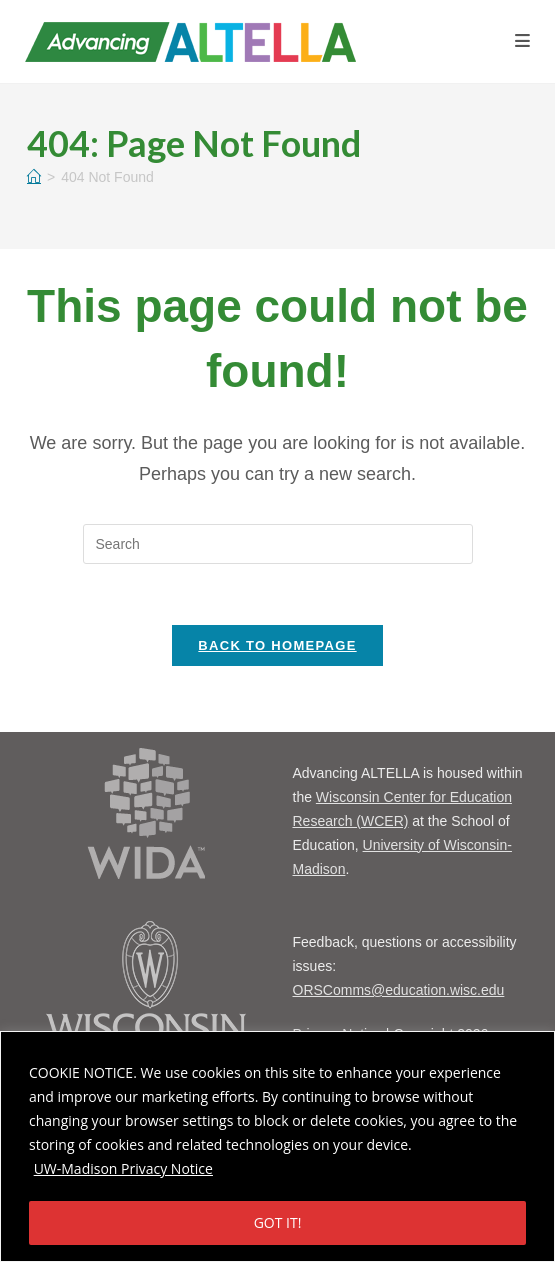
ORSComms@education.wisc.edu (399, 990)
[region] (277, 1146)
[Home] (34, 177)
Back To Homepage (277, 645)
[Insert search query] (278, 544)
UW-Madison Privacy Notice (123, 1168)
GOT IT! (278, 1222)
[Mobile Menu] (522, 41)
